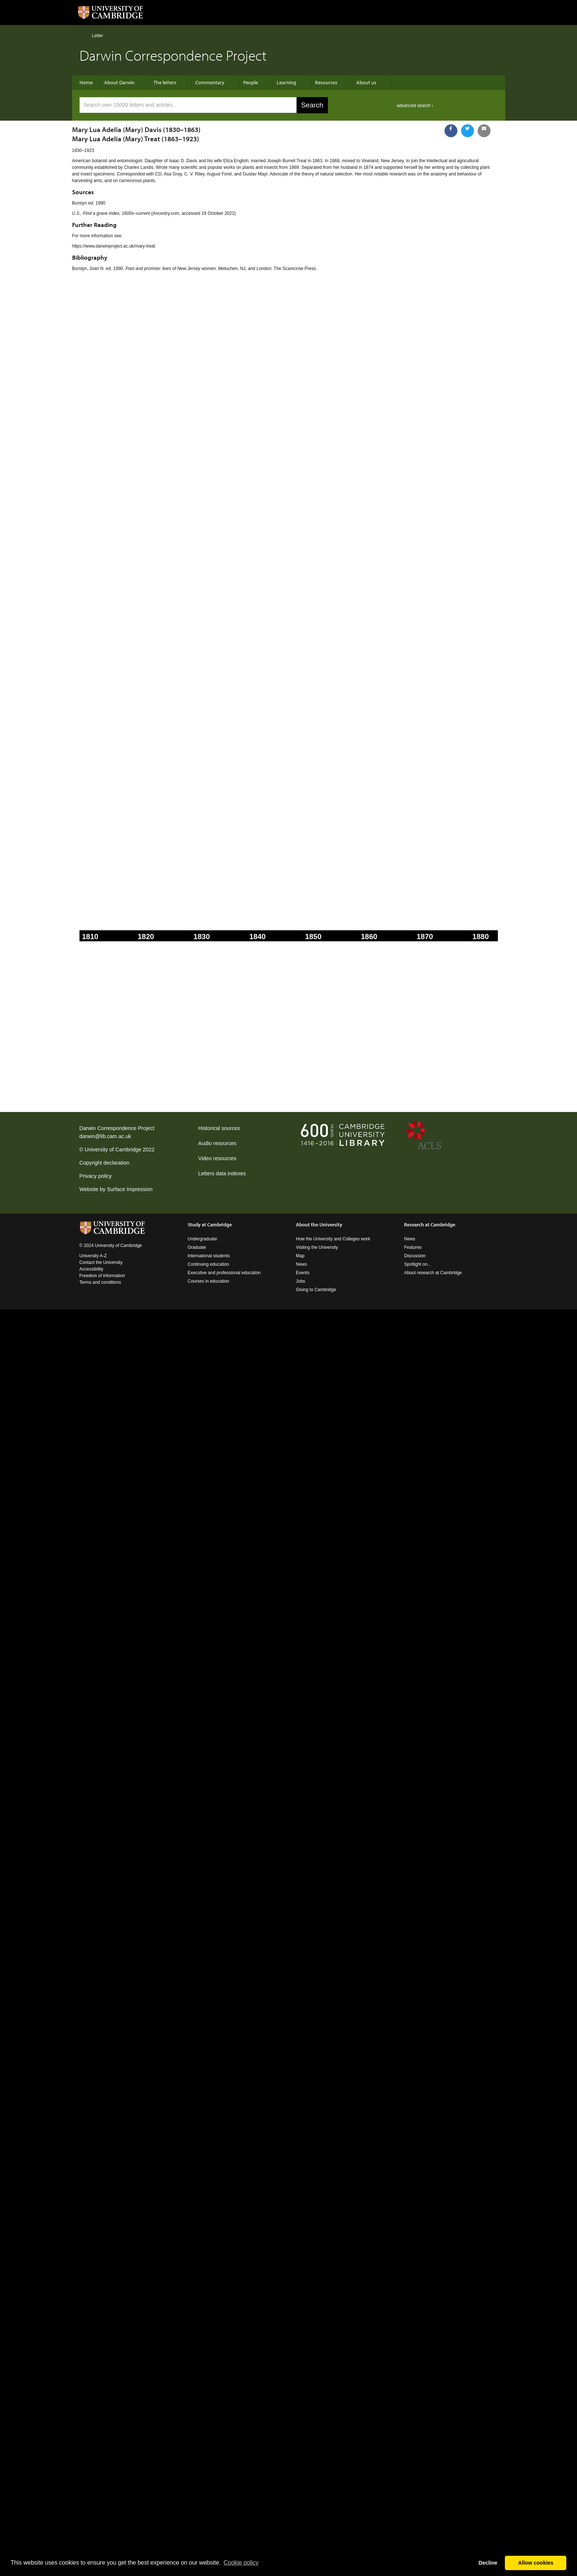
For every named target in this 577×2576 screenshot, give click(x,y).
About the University (319, 1224)
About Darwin (119, 82)
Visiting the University (317, 1247)
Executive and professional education (224, 1272)
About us (366, 82)
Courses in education (208, 1281)
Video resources (217, 1158)
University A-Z (93, 1255)
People (250, 82)
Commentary (209, 82)
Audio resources (217, 1143)
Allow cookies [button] (535, 2563)
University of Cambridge (113, 1149)
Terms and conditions (100, 1282)
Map (300, 1255)
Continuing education (208, 1264)
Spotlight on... (417, 1264)
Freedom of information (102, 1275)
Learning (286, 82)
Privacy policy (95, 1176)
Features (412, 1247)
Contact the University (101, 1262)
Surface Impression (129, 1189)
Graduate (197, 1247)
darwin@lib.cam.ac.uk (105, 1136)
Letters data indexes (222, 1173)
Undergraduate (202, 1238)
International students (209, 1255)
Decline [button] (487, 2563)
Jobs (300, 1281)
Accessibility (91, 1269)
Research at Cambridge (429, 1224)
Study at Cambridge (210, 1224)
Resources (326, 82)
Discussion (414, 1255)
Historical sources (219, 1128)
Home (82, 35)
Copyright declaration (104, 1163)
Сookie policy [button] (240, 2562)
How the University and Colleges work (333, 1238)
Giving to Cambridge (316, 1289)
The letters (165, 82)
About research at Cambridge (433, 1272)
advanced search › (415, 105)
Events (302, 1272)
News (301, 1264)
